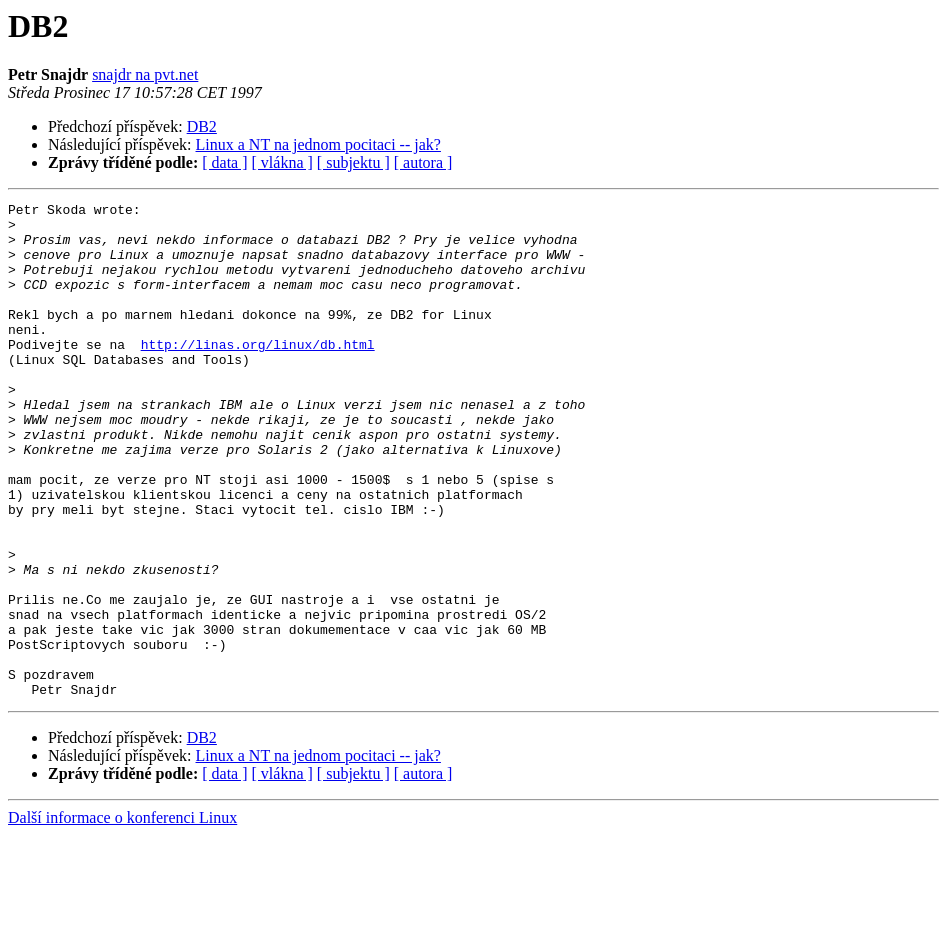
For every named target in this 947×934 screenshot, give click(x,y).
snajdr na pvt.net (145, 74)
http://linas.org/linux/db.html (258, 374)
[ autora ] (423, 162)
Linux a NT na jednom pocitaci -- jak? (318, 144)
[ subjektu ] (353, 162)
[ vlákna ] (282, 162)
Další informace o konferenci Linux (122, 916)
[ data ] (224, 162)
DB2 (202, 126)
